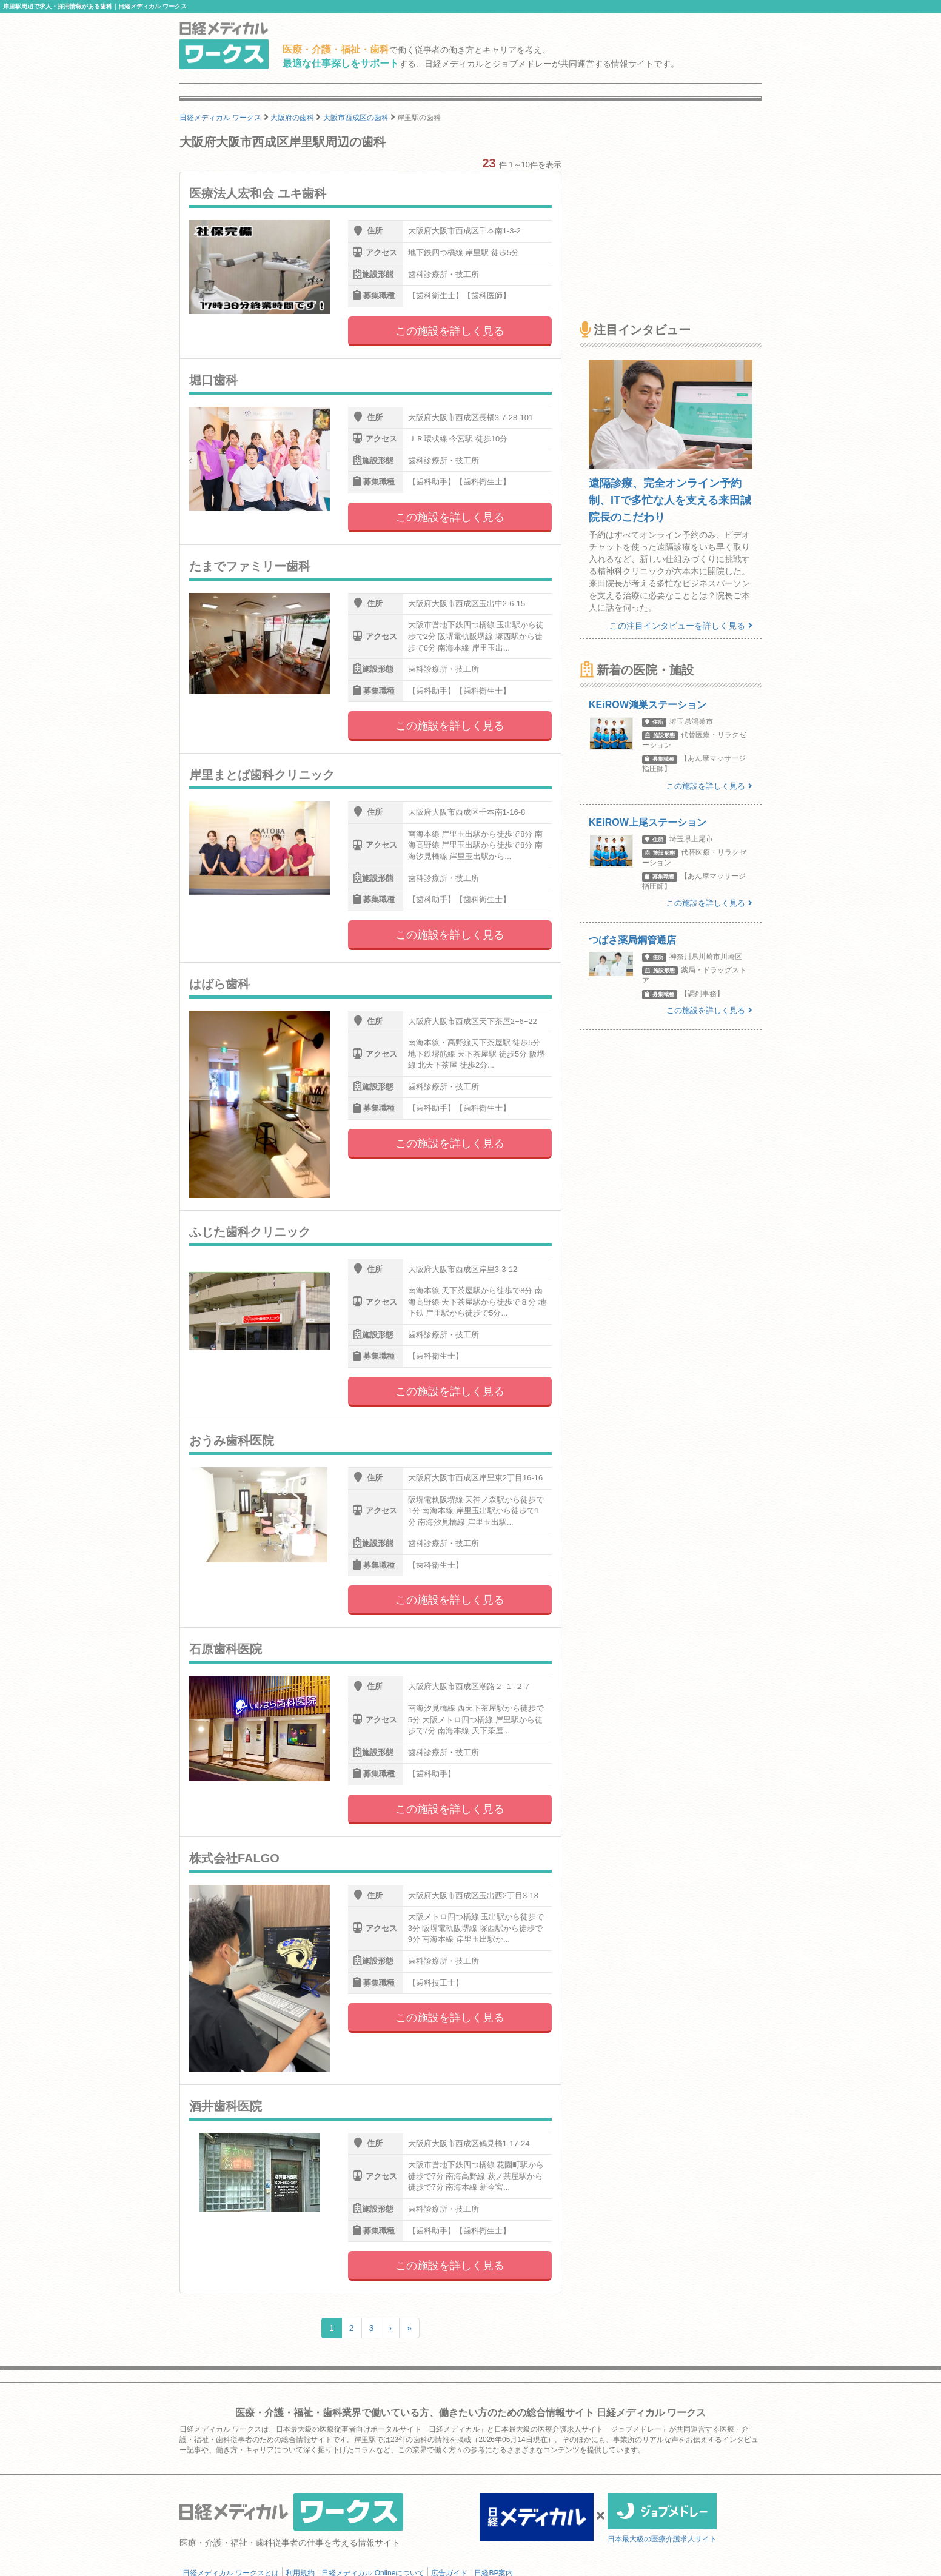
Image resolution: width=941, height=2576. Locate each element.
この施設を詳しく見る (449, 331)
